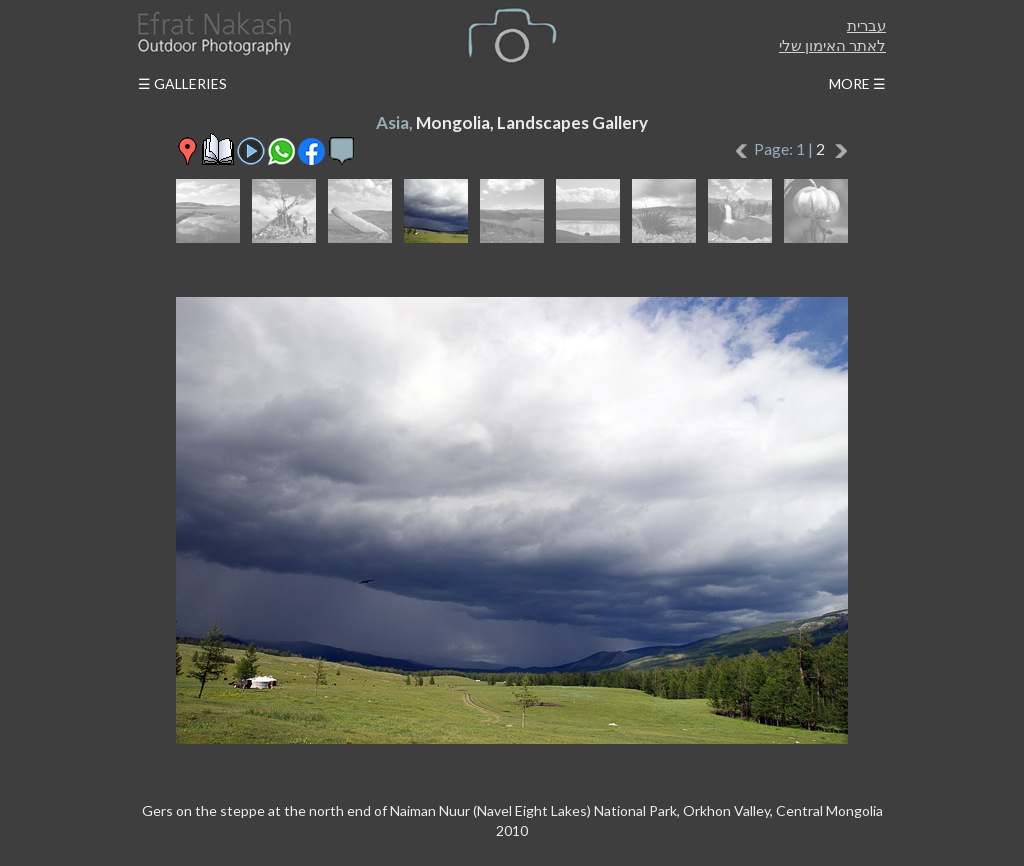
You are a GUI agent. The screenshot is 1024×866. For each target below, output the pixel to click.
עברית (866, 25)
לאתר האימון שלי (832, 45)
